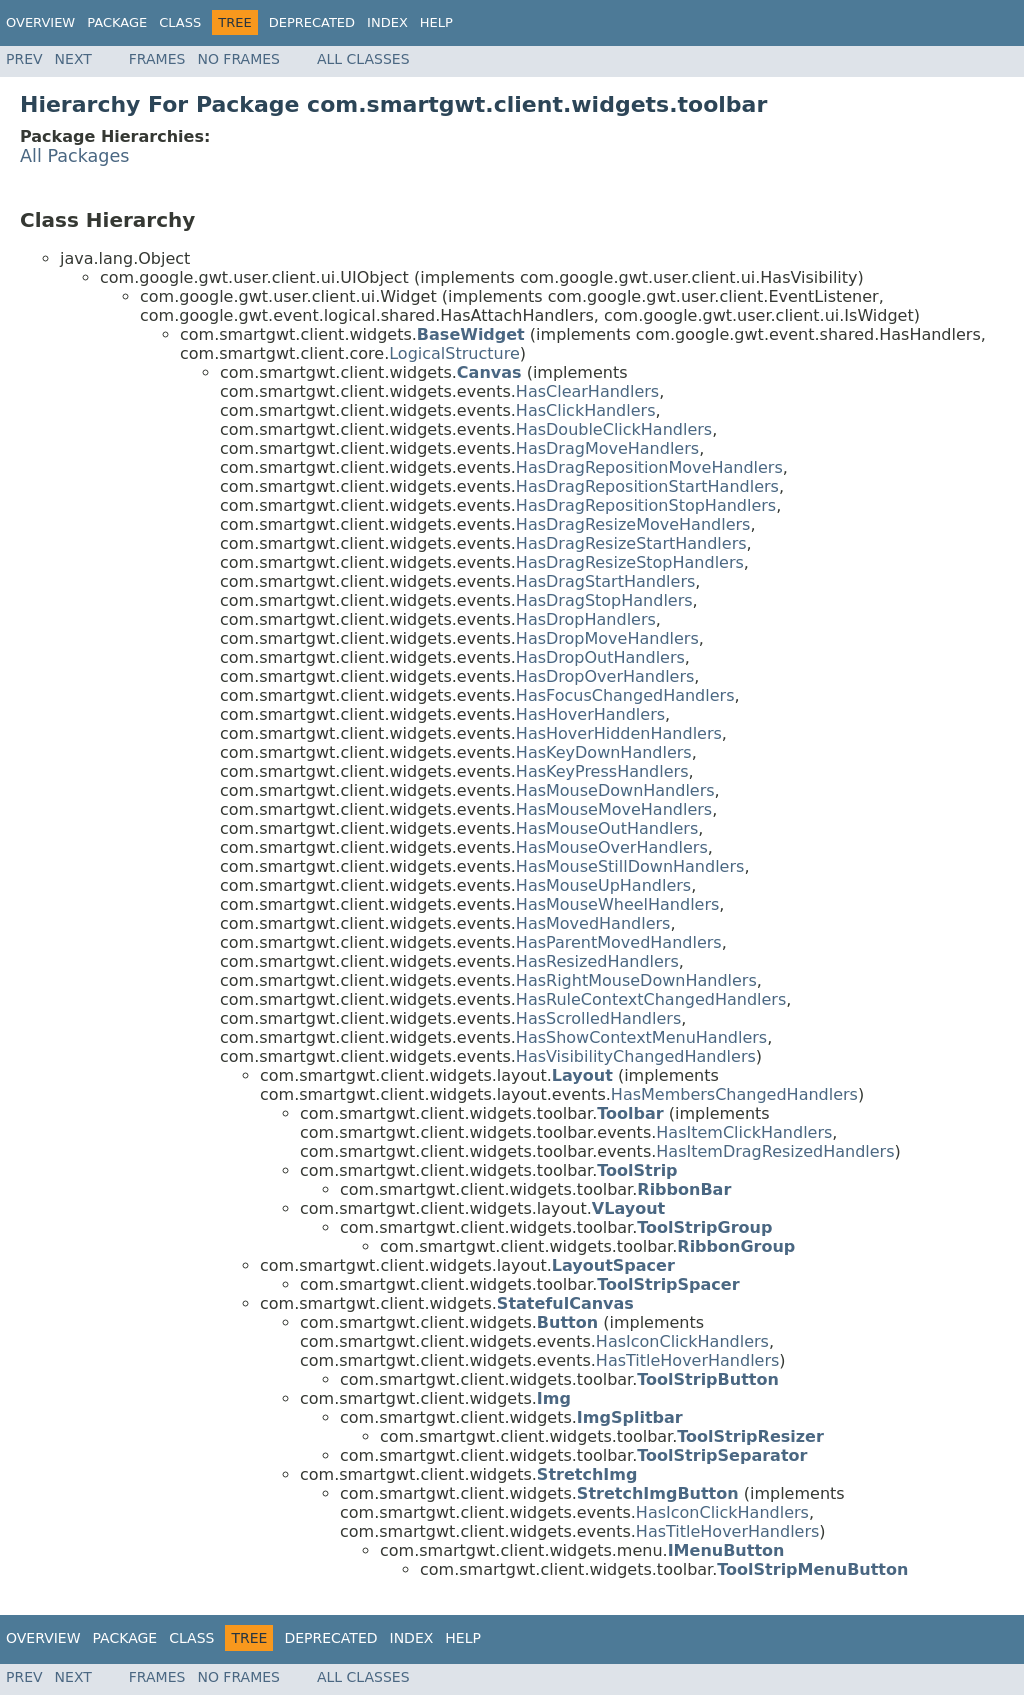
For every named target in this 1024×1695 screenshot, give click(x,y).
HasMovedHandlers (593, 923)
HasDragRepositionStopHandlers (646, 505)
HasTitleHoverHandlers (688, 1360)
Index (387, 22)
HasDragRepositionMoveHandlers (649, 467)
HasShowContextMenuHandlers (641, 1037)
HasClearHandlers (587, 391)
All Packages (75, 156)
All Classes (363, 59)
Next (73, 59)
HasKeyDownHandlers (604, 752)
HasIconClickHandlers (682, 1341)
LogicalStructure (454, 353)
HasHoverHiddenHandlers (619, 733)
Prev (24, 59)
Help (436, 22)
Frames (157, 59)
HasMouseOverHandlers (612, 847)
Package (117, 22)
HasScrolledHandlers (598, 1018)
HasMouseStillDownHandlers (630, 866)
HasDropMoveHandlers (607, 638)
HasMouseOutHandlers (607, 828)
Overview (40, 22)
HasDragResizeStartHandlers (631, 543)
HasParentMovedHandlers (619, 942)
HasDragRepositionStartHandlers (647, 486)
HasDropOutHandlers (600, 657)
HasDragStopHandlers (604, 600)
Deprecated (312, 22)
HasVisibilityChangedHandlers (636, 1056)
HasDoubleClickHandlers (614, 429)
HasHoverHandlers (590, 714)
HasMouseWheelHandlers (618, 904)
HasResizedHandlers (597, 961)
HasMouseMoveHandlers (614, 809)
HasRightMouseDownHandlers (636, 980)
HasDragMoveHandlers (607, 448)
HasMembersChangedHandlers (734, 1094)
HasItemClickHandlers (744, 1132)
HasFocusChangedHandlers (625, 695)
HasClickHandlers (586, 410)
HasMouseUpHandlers (603, 885)
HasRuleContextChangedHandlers (651, 999)
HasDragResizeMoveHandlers (633, 524)
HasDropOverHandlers (605, 676)
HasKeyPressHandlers (602, 771)
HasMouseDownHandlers (615, 790)
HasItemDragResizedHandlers (775, 1151)
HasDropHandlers (586, 619)
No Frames (238, 59)
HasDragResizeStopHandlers (630, 562)
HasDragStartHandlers (605, 581)
